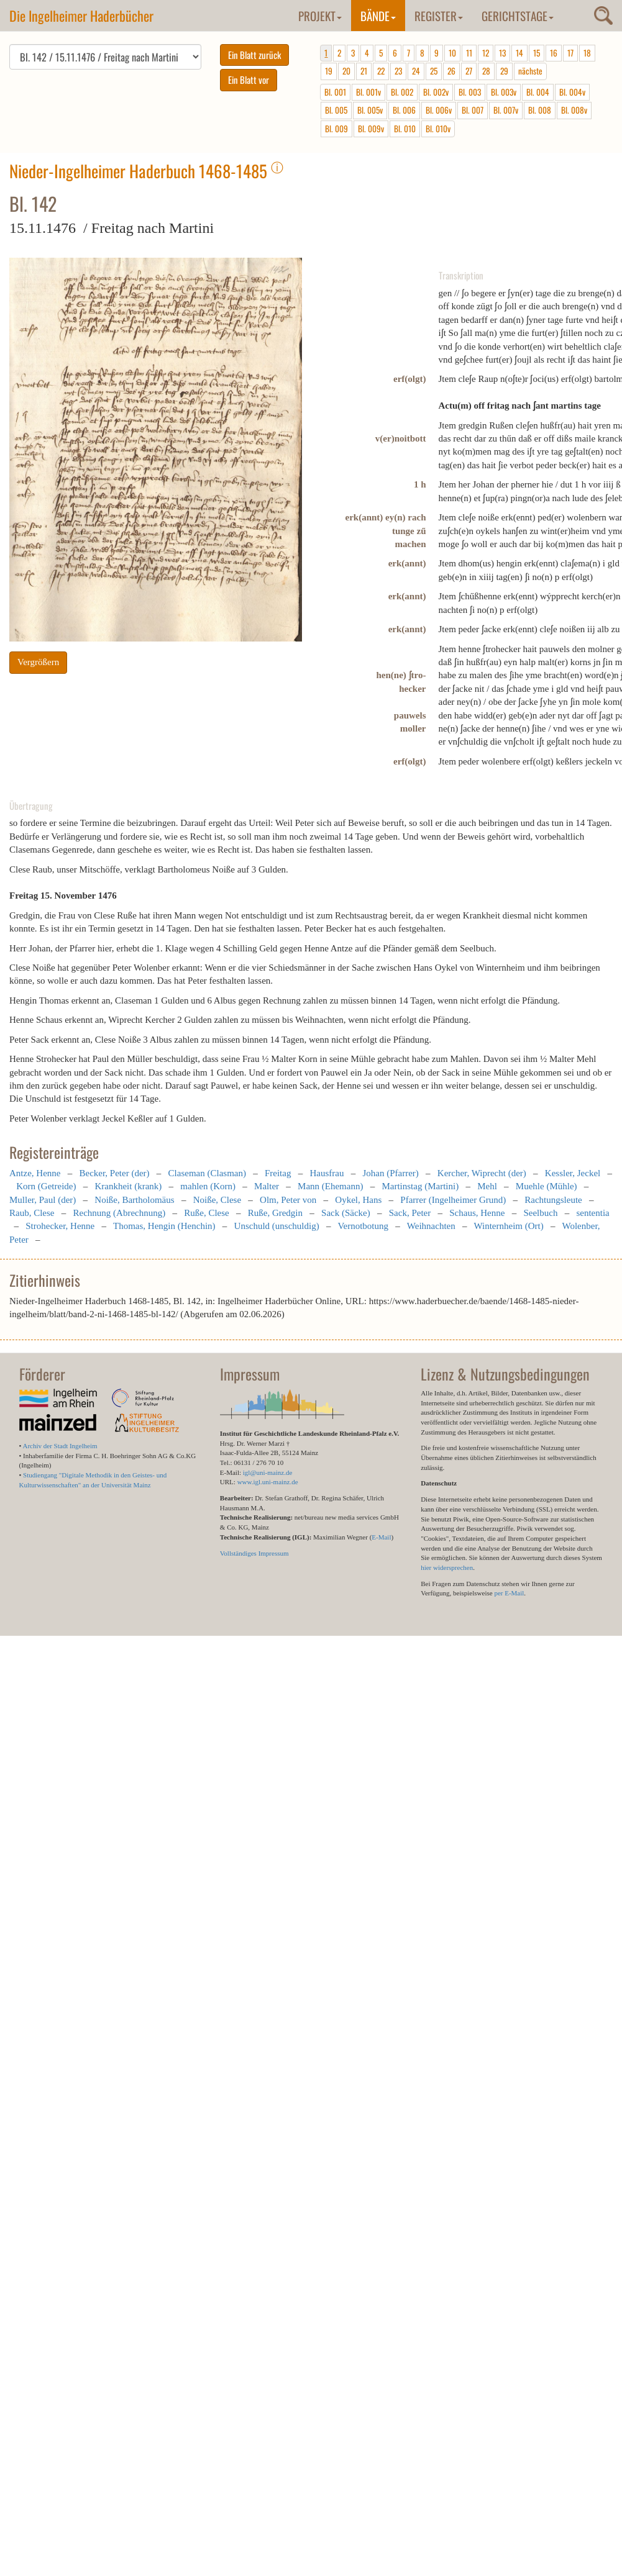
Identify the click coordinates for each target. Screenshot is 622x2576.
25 (433, 71)
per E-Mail (509, 1593)
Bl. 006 (404, 110)
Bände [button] (378, 15)
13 (502, 53)
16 (553, 53)
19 (328, 71)
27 (468, 71)
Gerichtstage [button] (518, 15)
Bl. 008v (574, 110)
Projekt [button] (320, 15)
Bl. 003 (470, 92)
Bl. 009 (336, 128)
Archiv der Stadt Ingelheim (60, 1445)
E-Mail (381, 1537)
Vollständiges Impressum (254, 1553)
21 (363, 71)
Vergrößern (38, 662)
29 (504, 71)
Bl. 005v (370, 110)
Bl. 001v (368, 92)
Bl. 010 (405, 128)
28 (486, 71)
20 (346, 71)
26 (451, 71)
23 (398, 71)
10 (452, 53)
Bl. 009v (371, 128)
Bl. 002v (436, 92)
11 (469, 53)
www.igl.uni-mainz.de (267, 1481)
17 (570, 53)
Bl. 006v (439, 110)
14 (519, 53)
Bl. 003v (503, 92)
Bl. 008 (539, 110)
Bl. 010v (438, 128)
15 (536, 53)
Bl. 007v (505, 110)
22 (381, 71)
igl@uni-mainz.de (267, 1472)
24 (416, 71)
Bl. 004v (572, 92)
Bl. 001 (335, 92)
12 (485, 53)
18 (587, 53)
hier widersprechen (447, 1567)
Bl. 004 (537, 92)
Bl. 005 (336, 110)
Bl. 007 (472, 110)
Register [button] (438, 15)
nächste (530, 71)
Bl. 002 (402, 92)
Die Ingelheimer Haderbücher (81, 15)
